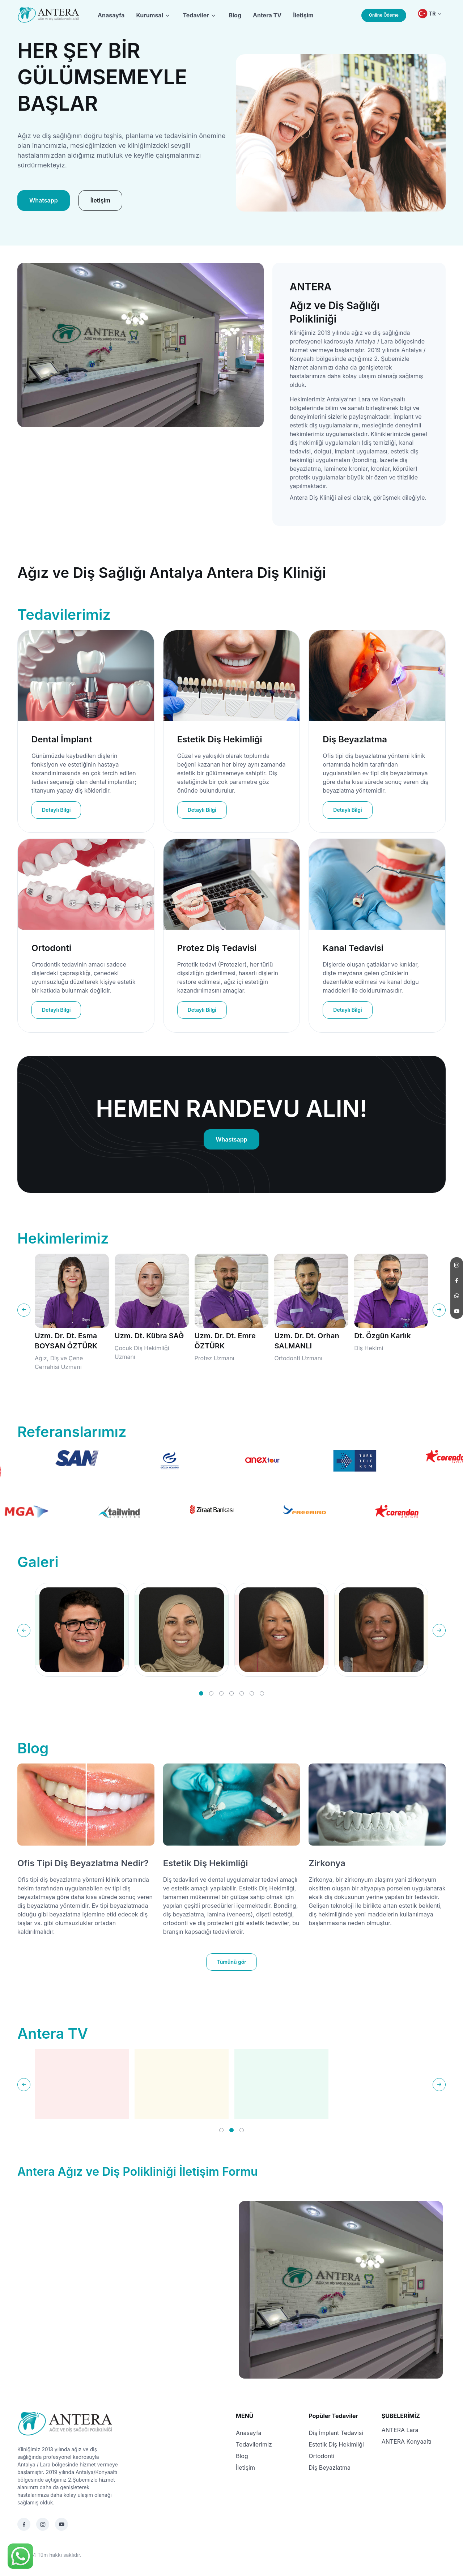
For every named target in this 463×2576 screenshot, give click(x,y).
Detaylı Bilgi (56, 810)
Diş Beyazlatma (330, 2467)
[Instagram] (42, 2524)
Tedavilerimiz (254, 2444)
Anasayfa (111, 15)
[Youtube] (61, 2524)
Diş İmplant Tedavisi (336, 2432)
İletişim (303, 15)
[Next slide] (439, 1310)
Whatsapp (43, 200)
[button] (201, 1693)
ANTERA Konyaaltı (407, 2441)
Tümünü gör (231, 1962)
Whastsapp (231, 1139)
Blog (235, 15)
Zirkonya (327, 1863)
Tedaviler (196, 15)
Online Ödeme (384, 15)
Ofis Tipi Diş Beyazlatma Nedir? (83, 1863)
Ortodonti (321, 2456)
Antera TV (267, 15)
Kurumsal (149, 15)
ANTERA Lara (400, 2430)
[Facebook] (23, 2524)
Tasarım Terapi (101, 2555)
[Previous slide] (23, 1310)
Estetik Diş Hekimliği (205, 1863)
